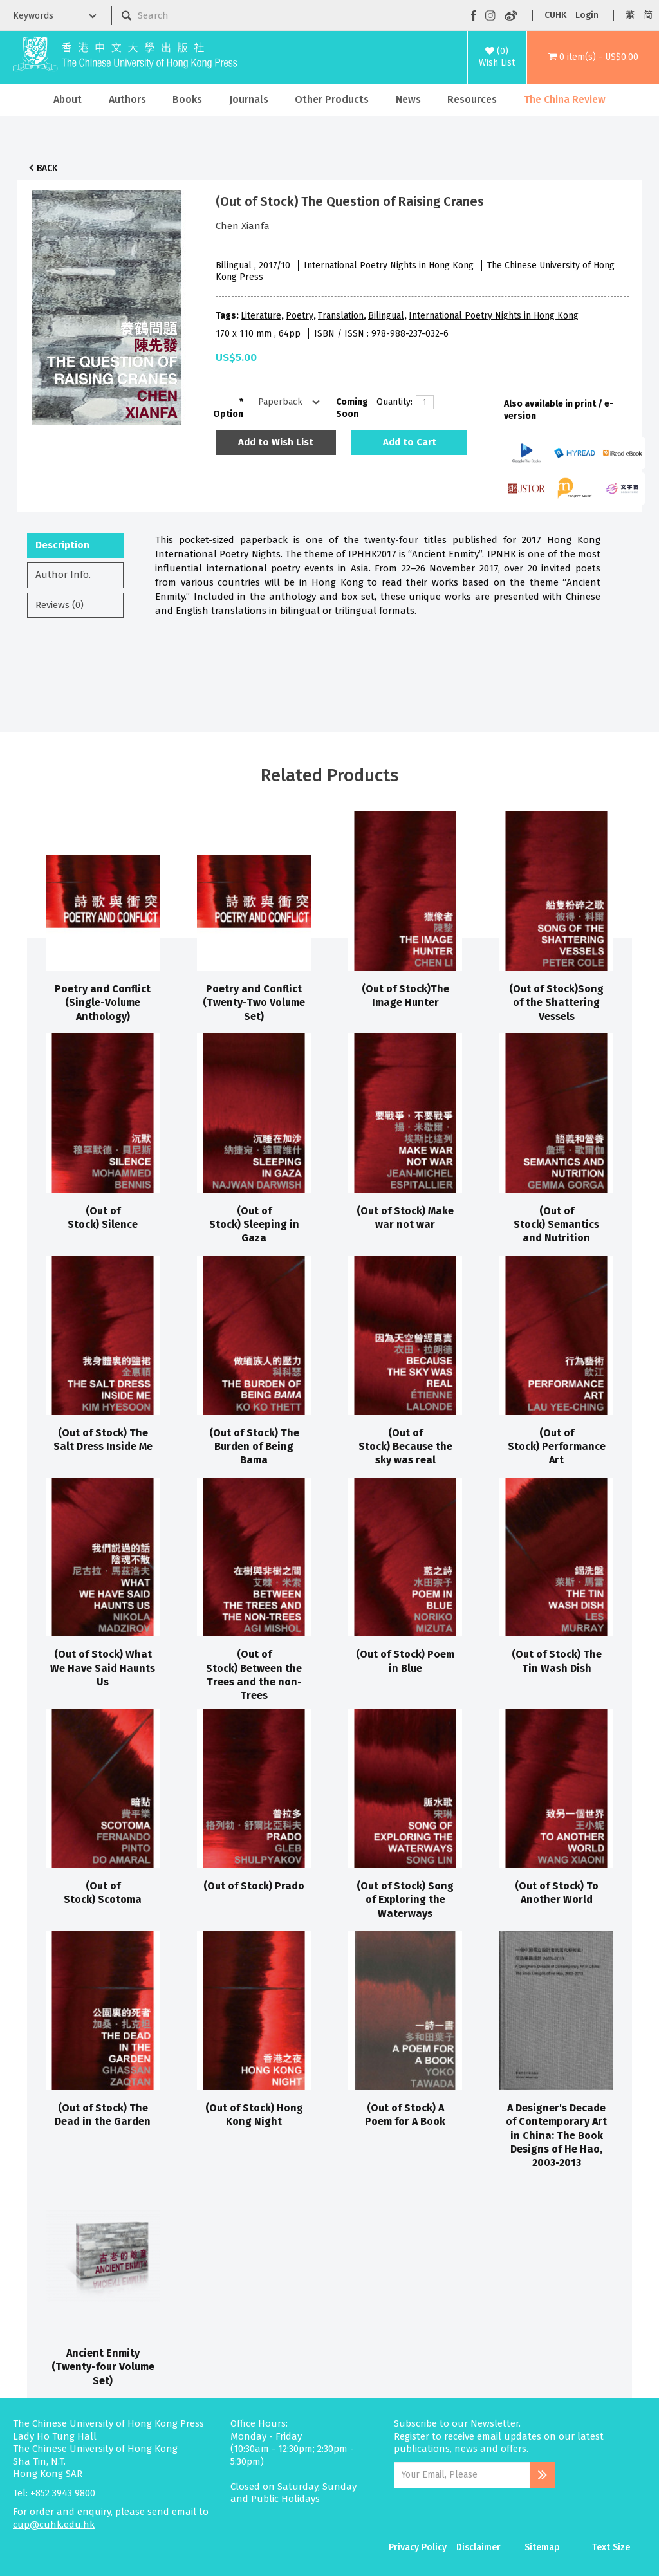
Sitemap (542, 2547)
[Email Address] (462, 2475)
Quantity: (391, 401)
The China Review (565, 99)
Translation (341, 315)
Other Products (332, 99)
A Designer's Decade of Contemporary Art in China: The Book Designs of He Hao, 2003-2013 (556, 2135)
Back (47, 168)
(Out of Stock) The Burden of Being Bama (254, 1447)
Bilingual (386, 315)
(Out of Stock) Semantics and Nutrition (556, 1225)
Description (62, 545)
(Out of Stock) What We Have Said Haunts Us (102, 1668)
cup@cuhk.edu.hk (54, 2524)
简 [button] (648, 15)
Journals (248, 99)
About (67, 99)
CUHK (555, 15)
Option (228, 414)
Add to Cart (409, 442)
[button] (593, 57)
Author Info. (63, 574)
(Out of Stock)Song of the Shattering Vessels (556, 1003)
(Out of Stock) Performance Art (557, 1447)
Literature (261, 315)
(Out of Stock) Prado (253, 1886)
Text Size (611, 2547)
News (408, 99)
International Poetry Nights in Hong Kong (494, 315)
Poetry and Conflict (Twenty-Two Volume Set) (254, 1003)
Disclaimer (478, 2547)
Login (587, 15)
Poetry (299, 315)
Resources (472, 99)
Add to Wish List (275, 442)
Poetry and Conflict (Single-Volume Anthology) (103, 1003)
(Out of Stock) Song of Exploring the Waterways (405, 1900)
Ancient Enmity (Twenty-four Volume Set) (102, 2367)
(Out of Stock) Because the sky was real (405, 1447)
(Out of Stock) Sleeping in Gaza (254, 1225)
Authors (127, 99)
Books (187, 99)
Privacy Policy (418, 2547)
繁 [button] (630, 15)
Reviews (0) (59, 605)
